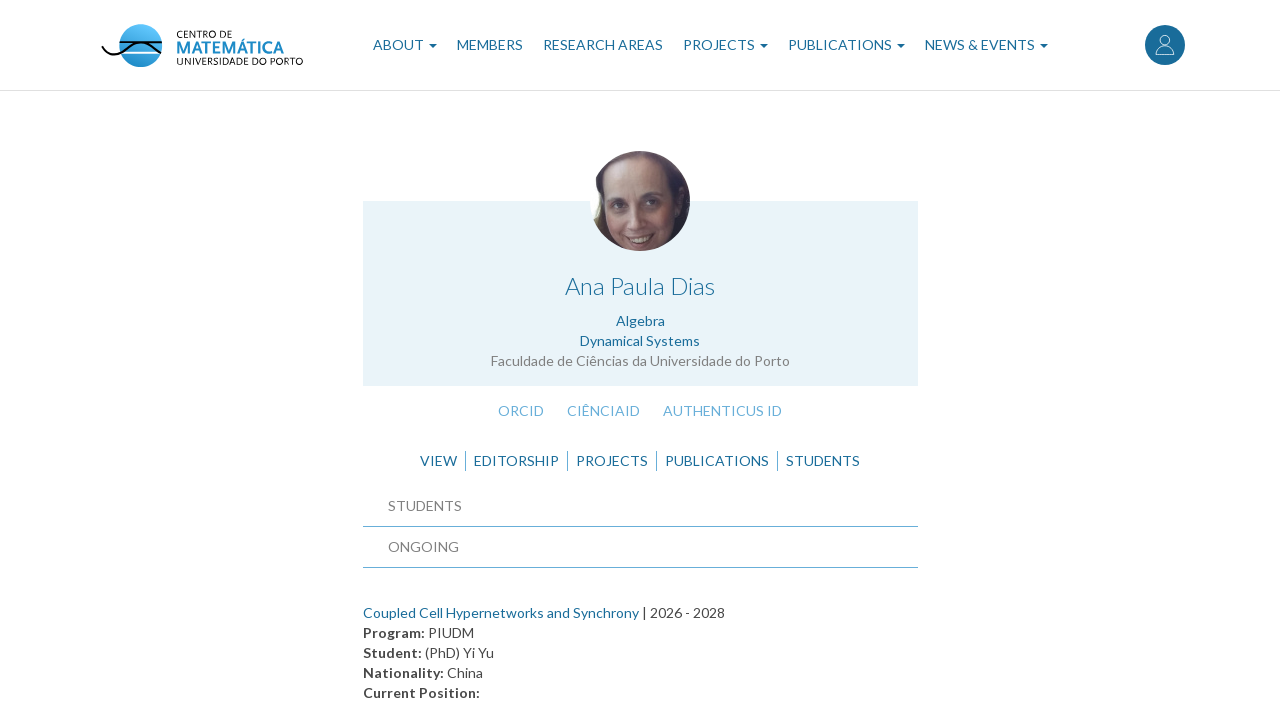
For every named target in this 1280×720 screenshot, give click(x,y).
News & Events (986, 44)
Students (823, 460)
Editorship (516, 460)
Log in (1165, 45)
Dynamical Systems (640, 340)
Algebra (640, 320)
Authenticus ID (722, 410)
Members (490, 44)
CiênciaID (603, 410)
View (438, 460)
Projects (725, 44)
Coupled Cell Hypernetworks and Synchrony (501, 612)
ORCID (521, 410)
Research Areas (603, 44)
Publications (846, 44)
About (405, 44)
